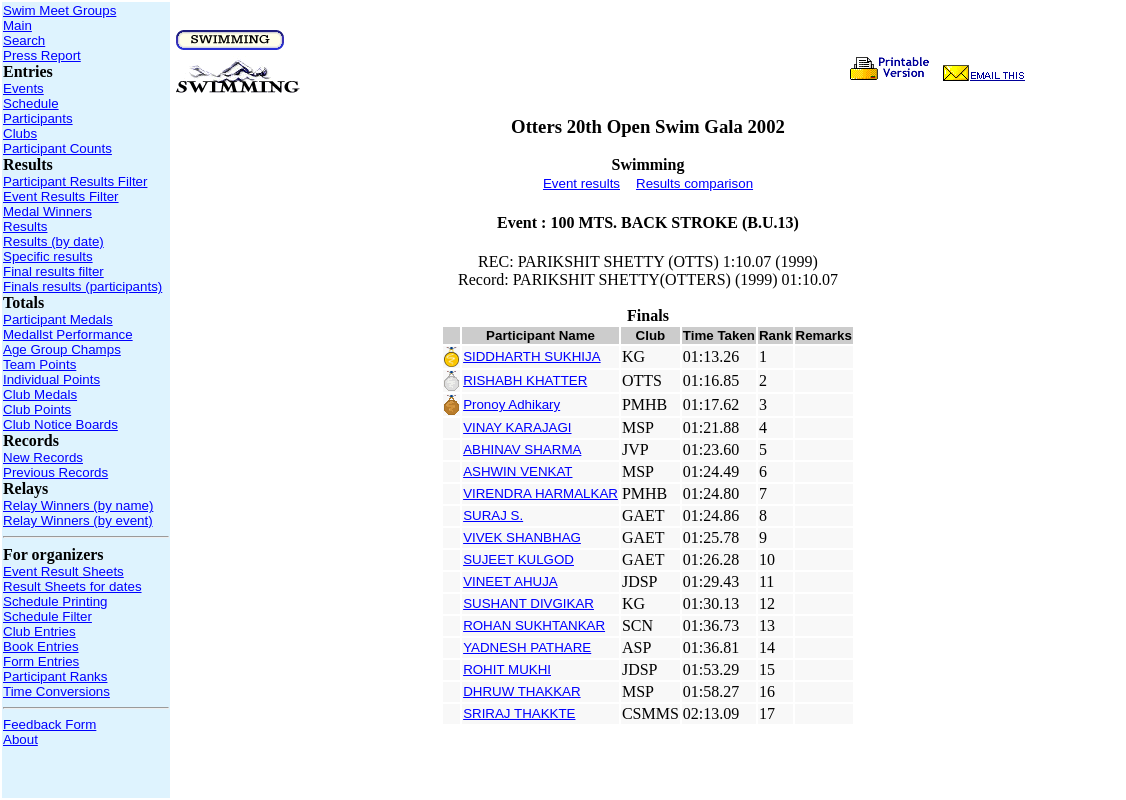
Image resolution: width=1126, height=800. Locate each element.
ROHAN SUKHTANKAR (534, 625)
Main (17, 25)
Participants (38, 118)
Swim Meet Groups (59, 10)
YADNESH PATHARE (527, 647)
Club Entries (39, 631)
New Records (43, 457)
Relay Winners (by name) (78, 505)
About (20, 739)
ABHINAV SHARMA (522, 449)
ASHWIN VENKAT (517, 471)
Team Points (39, 364)
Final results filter (53, 271)
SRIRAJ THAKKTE (519, 713)
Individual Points (51, 379)
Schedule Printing (55, 601)
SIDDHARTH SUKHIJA (532, 356)
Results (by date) (53, 241)
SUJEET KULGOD (518, 559)
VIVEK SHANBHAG (522, 537)
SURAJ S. (493, 515)
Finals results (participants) (82, 286)
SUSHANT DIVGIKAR (528, 603)
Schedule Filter (47, 616)
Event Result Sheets (63, 571)
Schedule (31, 103)
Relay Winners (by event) (78, 520)
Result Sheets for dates (72, 586)
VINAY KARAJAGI (517, 427)
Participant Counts (57, 148)
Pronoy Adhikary (511, 404)
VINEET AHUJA (510, 581)
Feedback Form (49, 724)
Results (25, 226)
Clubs (20, 133)
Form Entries (41, 661)
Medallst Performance (68, 334)
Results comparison (694, 183)
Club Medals (40, 394)
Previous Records (55, 472)
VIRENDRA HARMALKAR (540, 493)
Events (23, 88)
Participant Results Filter (75, 181)
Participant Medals (58, 319)
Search (24, 40)
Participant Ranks (55, 676)
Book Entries (41, 646)
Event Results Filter (61, 196)
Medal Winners (47, 211)
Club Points (37, 409)
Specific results (48, 256)
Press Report (42, 55)
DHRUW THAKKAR (522, 691)
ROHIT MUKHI (507, 669)
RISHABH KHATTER (525, 380)
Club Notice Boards (60, 424)
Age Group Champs (62, 349)
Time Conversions (56, 691)
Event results (581, 183)
